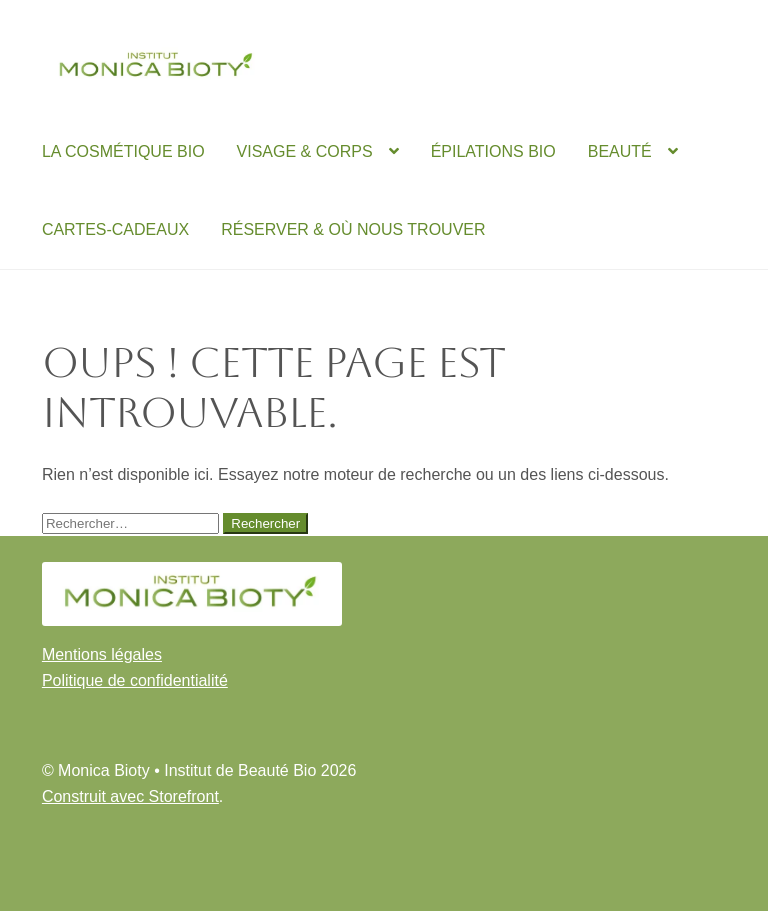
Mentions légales (102, 654)
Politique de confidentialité (135, 680)
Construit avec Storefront (130, 796)
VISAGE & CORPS (305, 151)
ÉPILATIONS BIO (493, 151)
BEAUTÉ (620, 151)
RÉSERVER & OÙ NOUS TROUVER (353, 229)
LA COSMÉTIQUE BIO (123, 151)
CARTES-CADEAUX (115, 229)
